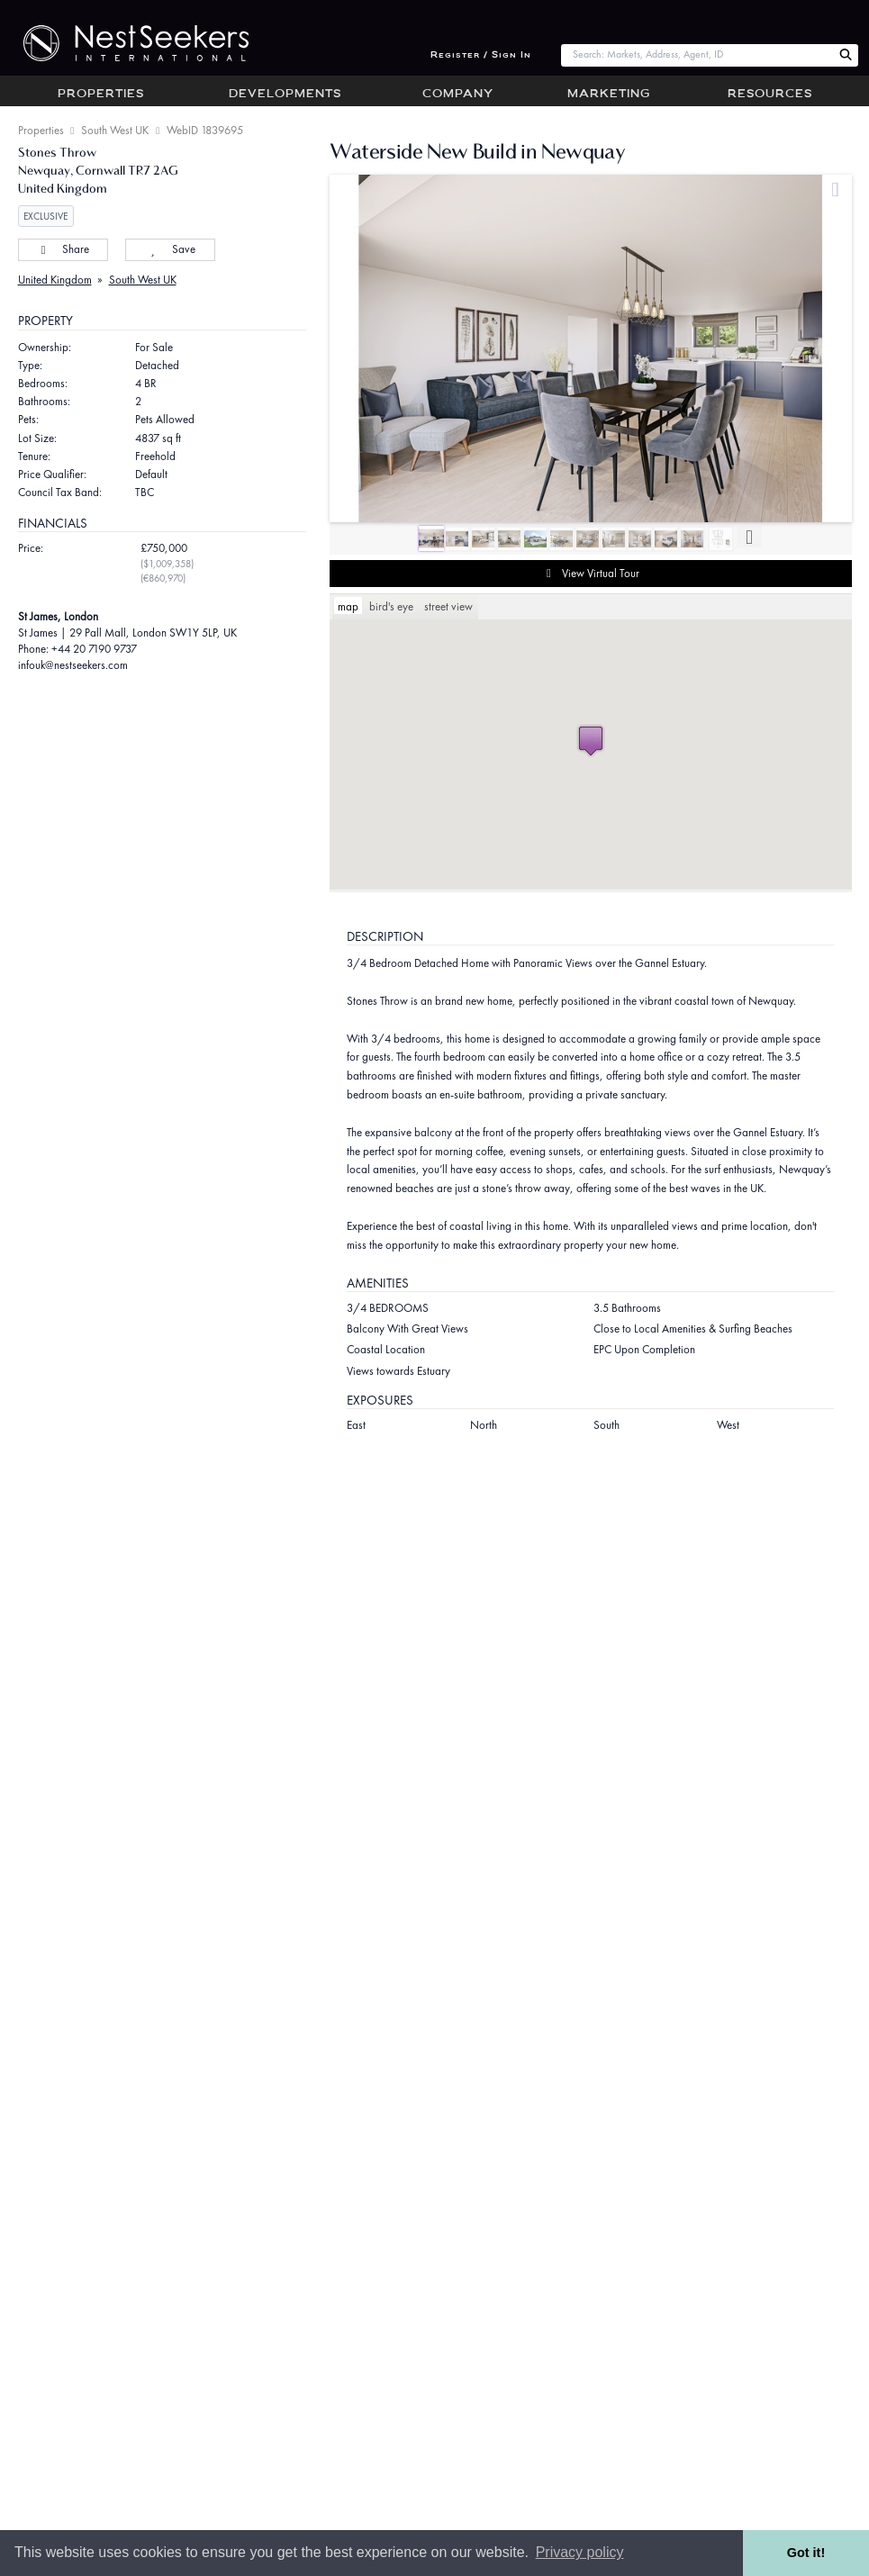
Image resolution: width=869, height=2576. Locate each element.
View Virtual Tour (590, 573)
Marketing (608, 94)
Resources (770, 94)
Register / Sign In (480, 55)
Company (457, 94)
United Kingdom (55, 279)
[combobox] (696, 55)
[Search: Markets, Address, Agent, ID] (696, 55)
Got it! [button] (806, 2552)
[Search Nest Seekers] (845, 55)
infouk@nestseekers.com (73, 665)
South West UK (115, 130)
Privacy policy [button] (580, 2552)
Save (170, 249)
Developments (285, 94)
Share (62, 249)
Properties (101, 94)
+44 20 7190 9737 (94, 648)
